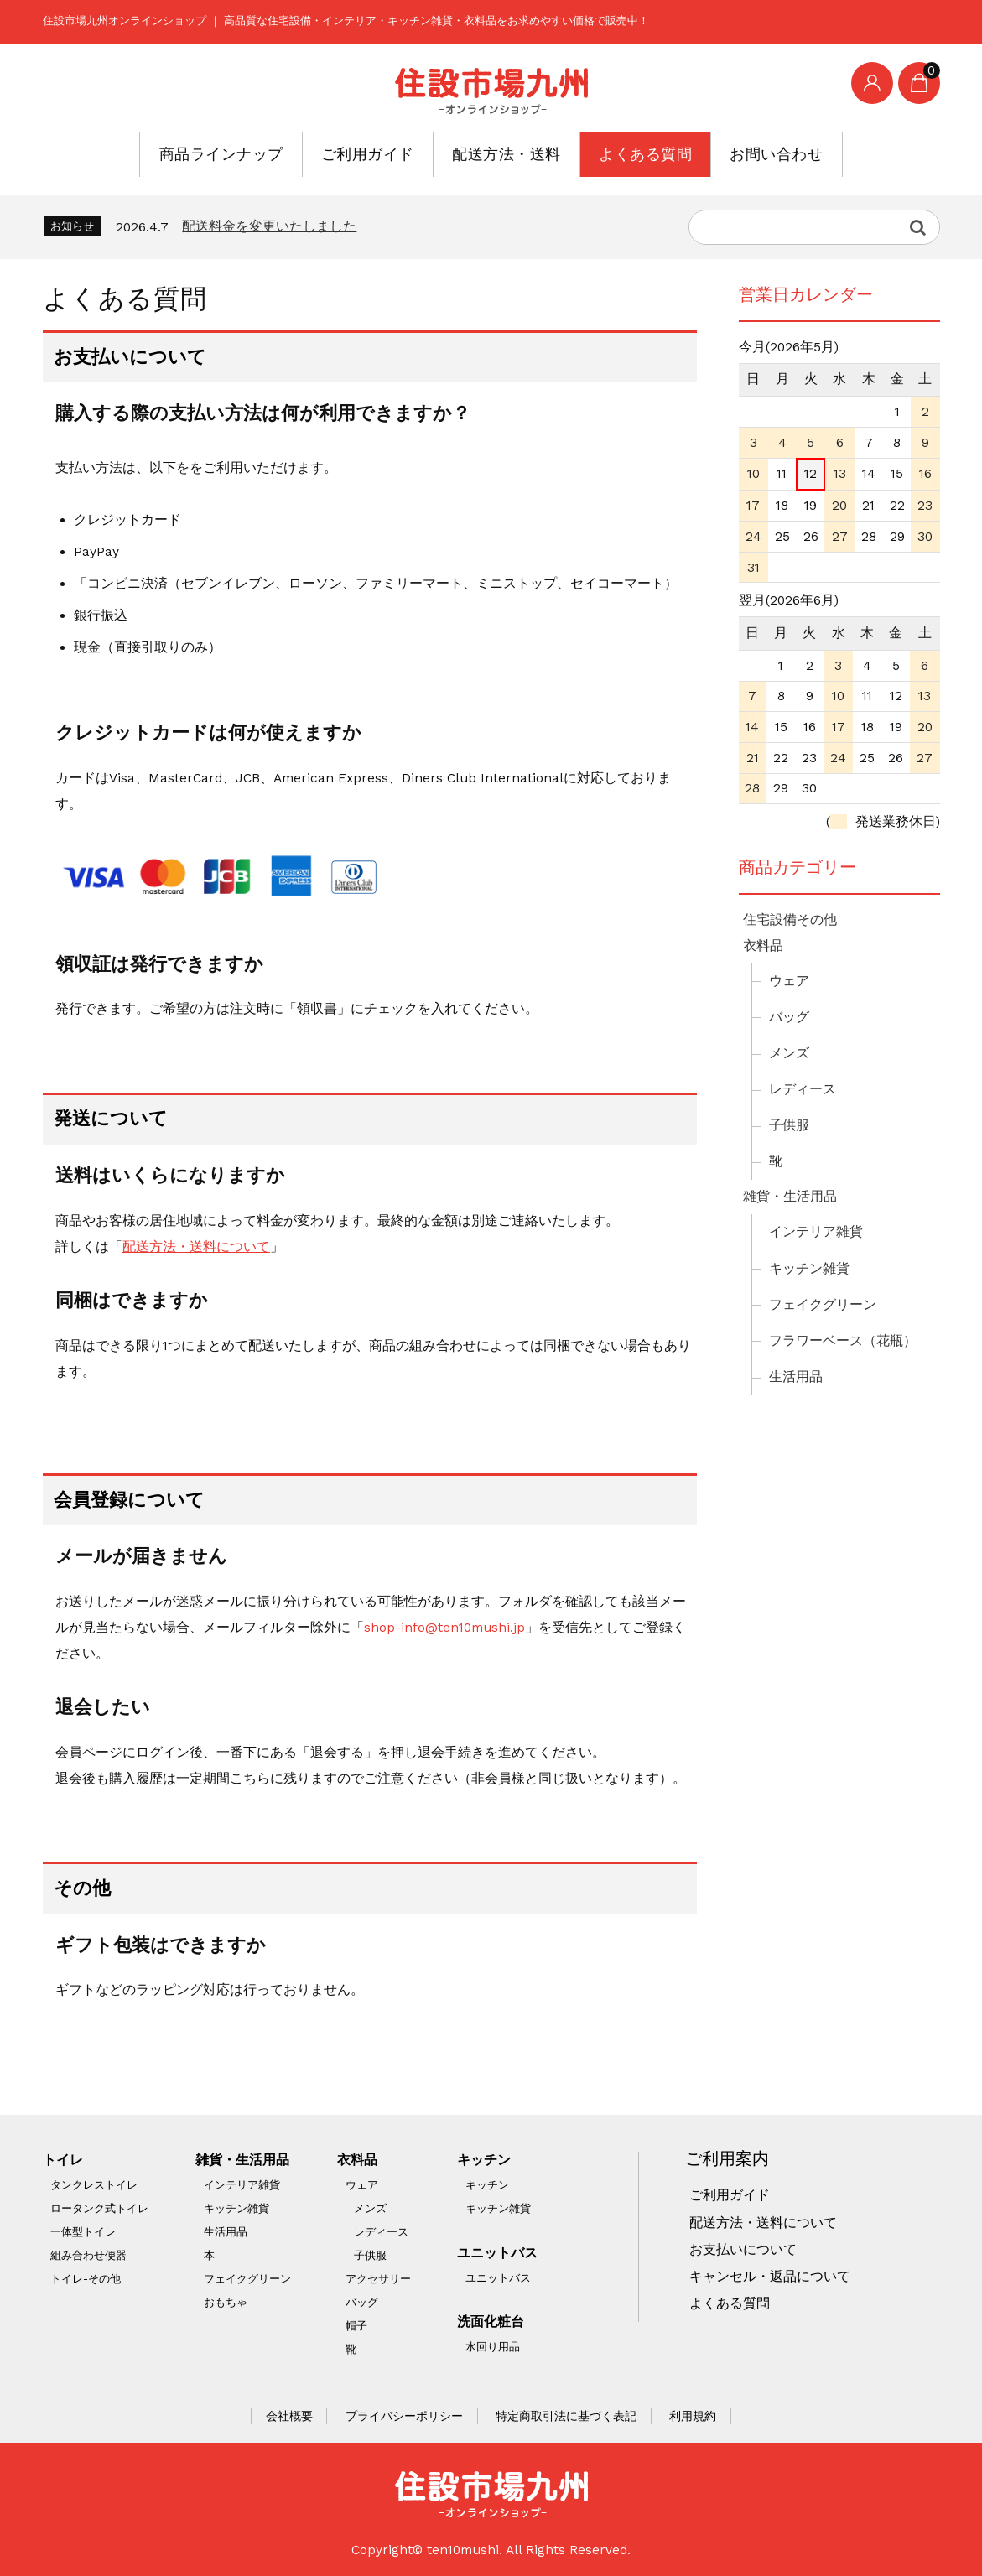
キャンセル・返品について (769, 2276)
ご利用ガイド (393, 154)
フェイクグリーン (822, 1304)
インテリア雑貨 (816, 1231)
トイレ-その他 (85, 2278)
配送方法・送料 (503, 154)
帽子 (356, 2325)
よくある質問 (612, 154)
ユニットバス (497, 2253)
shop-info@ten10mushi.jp (444, 1627)
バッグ (789, 1017)
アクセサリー (378, 2278)
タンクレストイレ (94, 2185)
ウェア (789, 981)
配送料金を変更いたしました (269, 226)
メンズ (789, 1053)
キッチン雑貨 (809, 1268)
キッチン (484, 2160)
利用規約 (692, 2416)
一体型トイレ (83, 2231)
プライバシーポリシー (404, 2416)
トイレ (63, 2160)
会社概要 (289, 2416)
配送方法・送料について (196, 1246)
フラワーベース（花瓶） (843, 1340)
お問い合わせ (715, 154)
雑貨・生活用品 (790, 1196)
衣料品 (763, 945)
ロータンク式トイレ (99, 2208)
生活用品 (796, 1376)
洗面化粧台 (490, 2321)
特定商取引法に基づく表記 (566, 2416)
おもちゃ (225, 2302)
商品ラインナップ (278, 154)
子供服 (789, 1125)
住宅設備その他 (790, 919)
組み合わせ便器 (88, 2255)
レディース (802, 1089)
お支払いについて (743, 2249)
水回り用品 (492, 2346)
